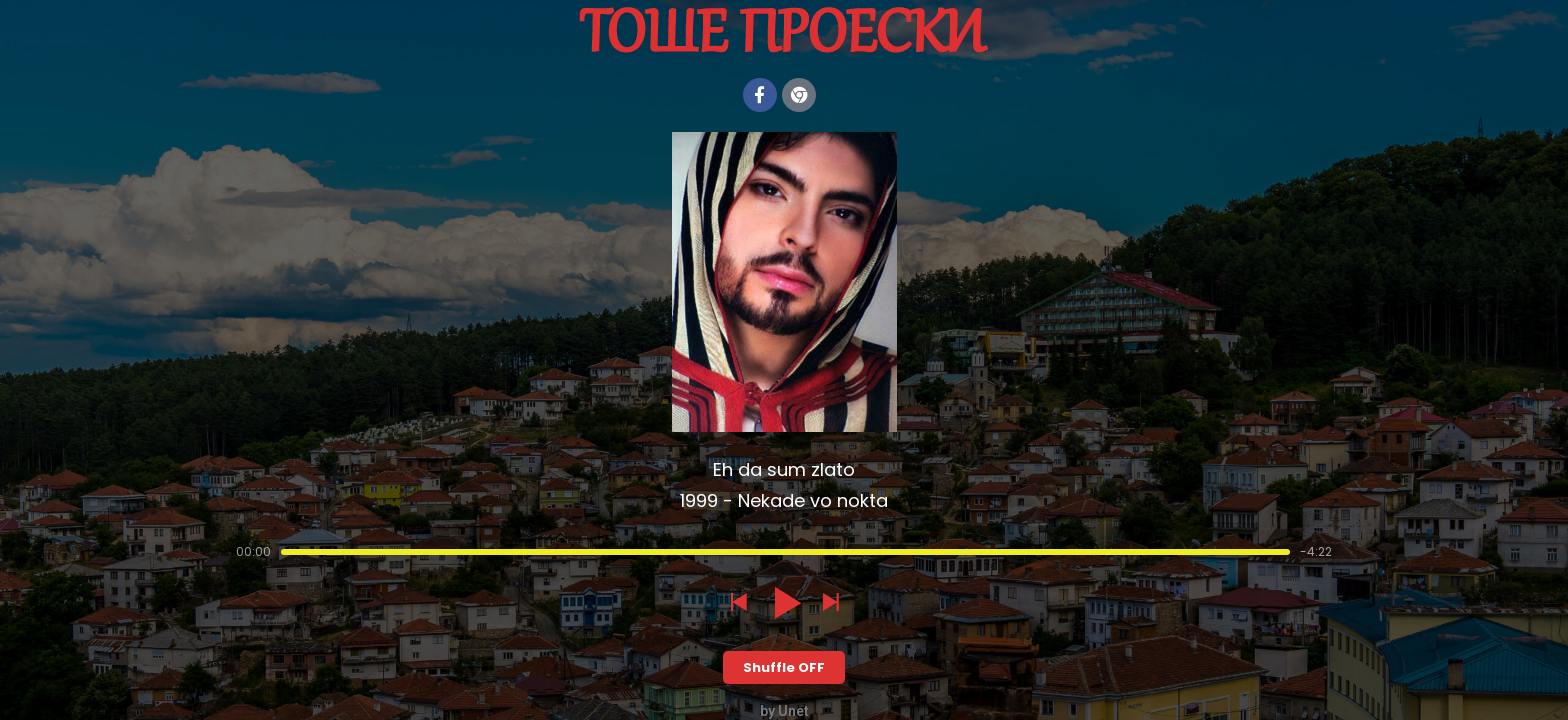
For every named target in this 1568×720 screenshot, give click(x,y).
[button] (738, 603)
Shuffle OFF (784, 667)
